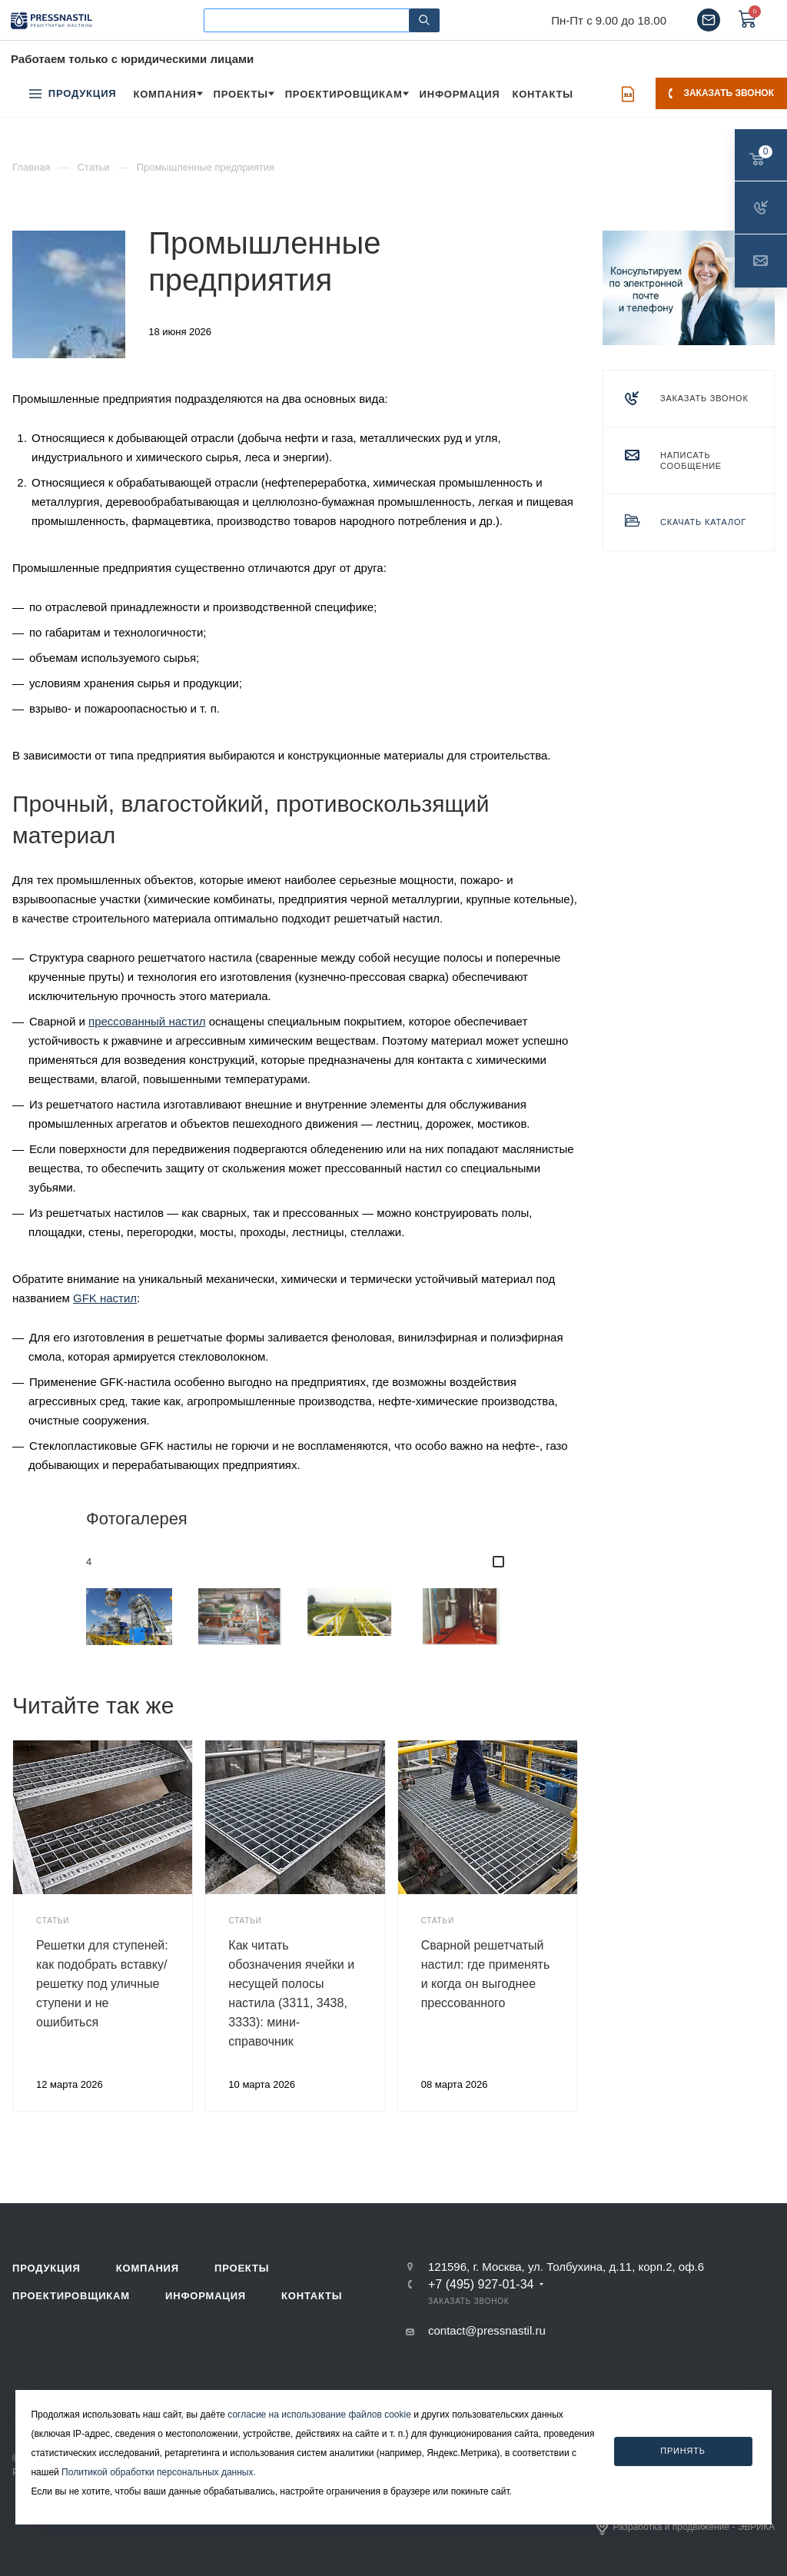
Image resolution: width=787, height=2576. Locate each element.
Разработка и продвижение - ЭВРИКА (685, 2527)
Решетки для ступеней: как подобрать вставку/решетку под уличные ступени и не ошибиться (102, 1984)
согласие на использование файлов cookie (319, 2414)
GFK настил (105, 1298)
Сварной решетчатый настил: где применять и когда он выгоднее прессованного (485, 1974)
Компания (147, 2268)
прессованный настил (146, 1021)
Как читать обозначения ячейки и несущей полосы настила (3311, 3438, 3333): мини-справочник (291, 1993)
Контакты (311, 2296)
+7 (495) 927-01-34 (480, 2285)
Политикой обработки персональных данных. (158, 2472)
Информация (205, 2296)
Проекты (241, 2268)
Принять (683, 2450)
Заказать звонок (721, 93)
